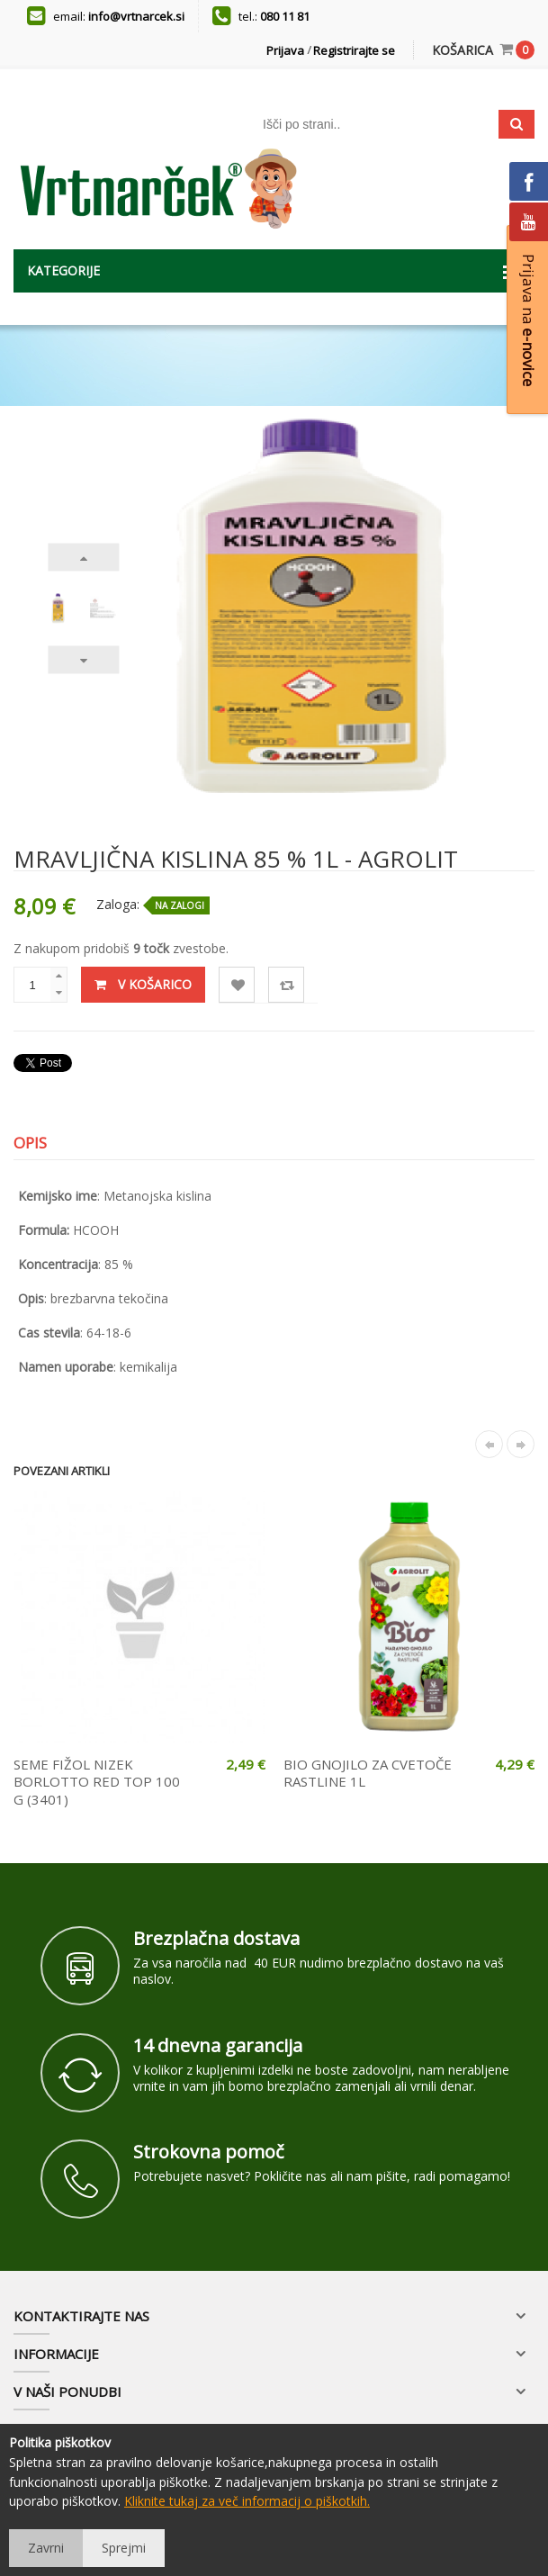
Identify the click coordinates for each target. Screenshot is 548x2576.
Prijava (285, 50)
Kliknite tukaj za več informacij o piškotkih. (247, 2500)
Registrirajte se (354, 50)
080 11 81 (285, 16)
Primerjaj (286, 985)
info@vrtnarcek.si (136, 16)
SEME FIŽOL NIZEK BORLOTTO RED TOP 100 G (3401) (96, 1781)
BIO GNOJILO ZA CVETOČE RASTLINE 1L (367, 1773)
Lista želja (237, 985)
